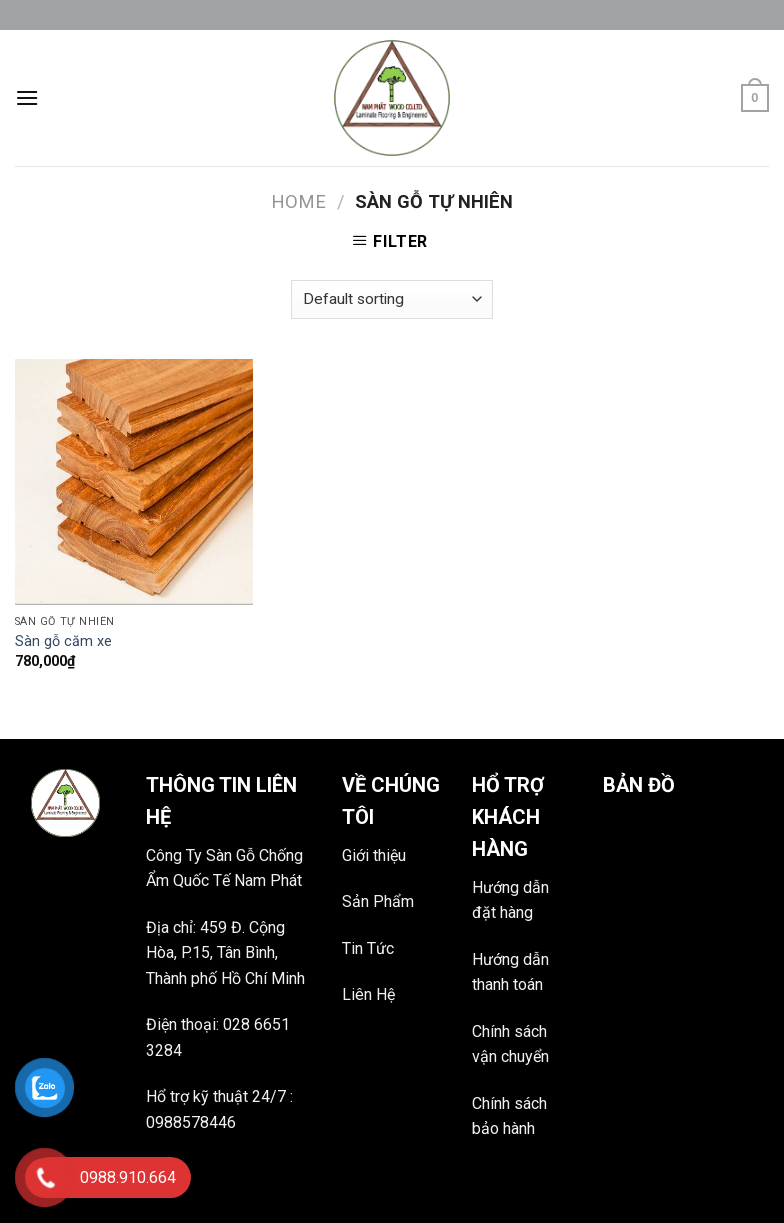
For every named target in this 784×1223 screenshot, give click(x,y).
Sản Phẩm (378, 901)
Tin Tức (368, 948)
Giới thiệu (374, 855)
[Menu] (27, 97)
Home (298, 201)
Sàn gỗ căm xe (63, 641)
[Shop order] (392, 299)
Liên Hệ (368, 994)
